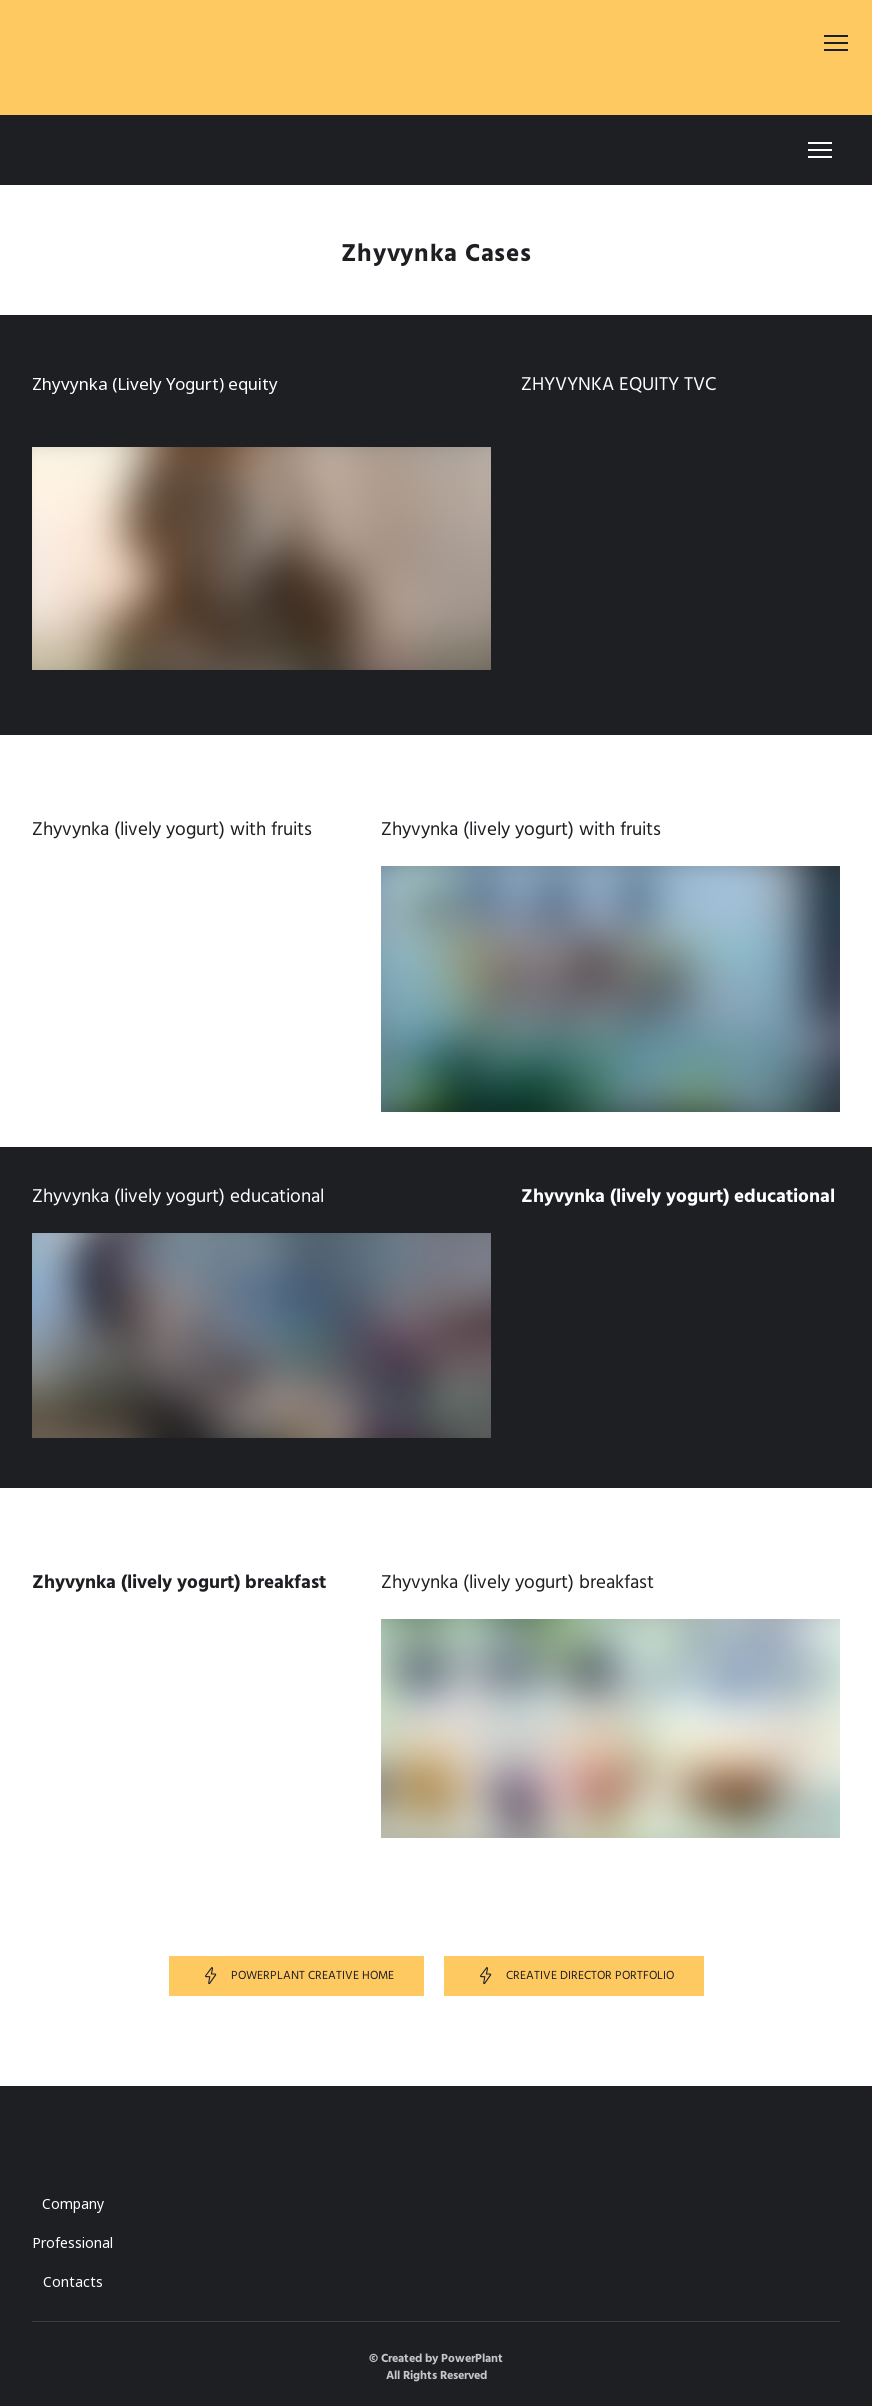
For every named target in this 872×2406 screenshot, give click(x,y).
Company (73, 2203)
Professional (72, 2242)
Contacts (73, 2281)
